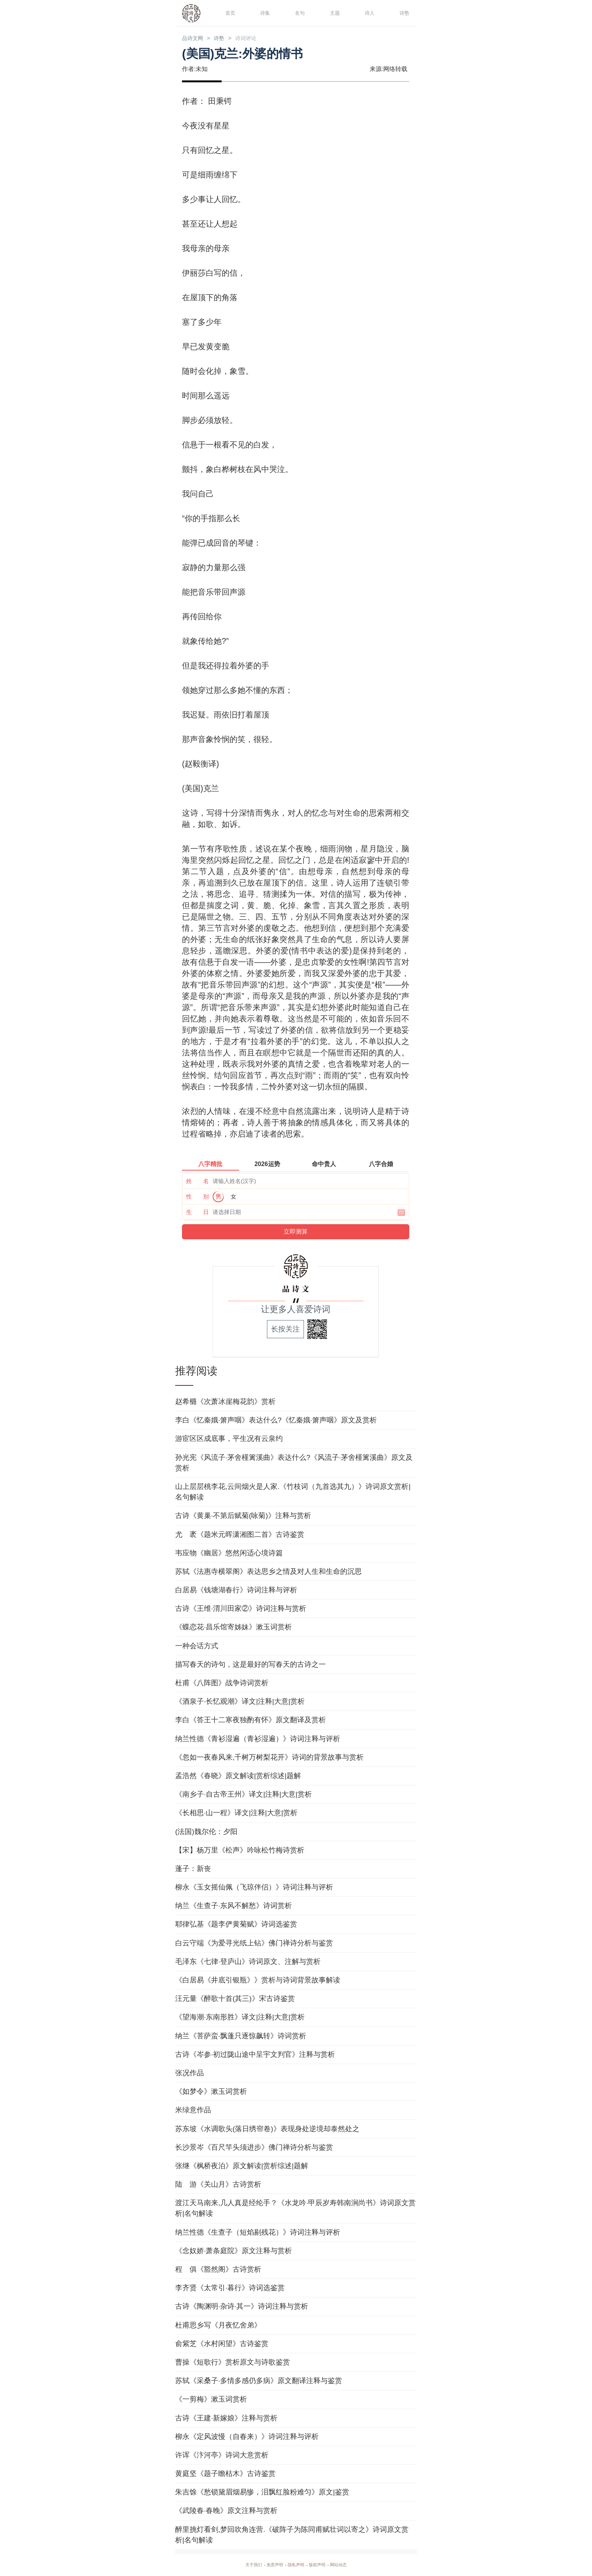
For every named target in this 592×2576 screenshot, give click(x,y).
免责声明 (270, 2565)
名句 (299, 12)
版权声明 (321, 2565)
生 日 (197, 1213)
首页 (229, 12)
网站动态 (347, 2565)
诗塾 (403, 12)
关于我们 (244, 2565)
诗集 (264, 12)
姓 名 (197, 1182)
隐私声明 (296, 2565)
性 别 (197, 1197)
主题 (334, 12)
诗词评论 (259, 38)
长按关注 (285, 1330)
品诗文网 (195, 38)
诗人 (368, 12)
